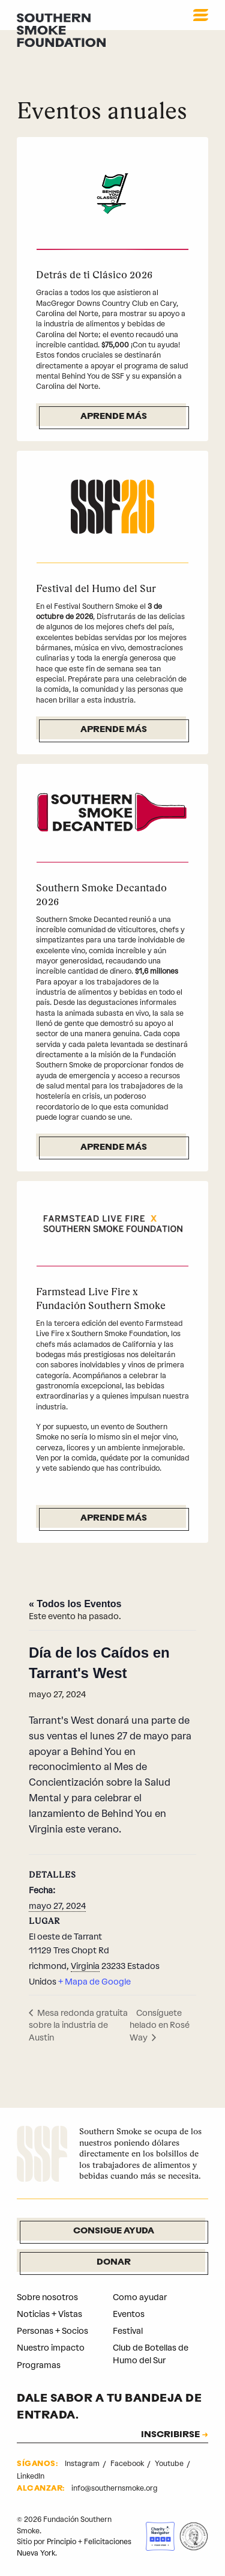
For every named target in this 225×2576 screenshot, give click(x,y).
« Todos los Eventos (75, 1604)
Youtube (170, 2463)
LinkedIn (30, 2476)
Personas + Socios (52, 2331)
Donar (114, 2262)
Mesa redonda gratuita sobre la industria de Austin (78, 2025)
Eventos (129, 2314)
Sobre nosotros (47, 2297)
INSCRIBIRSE (170, 2435)
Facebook (128, 2463)
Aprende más (113, 416)
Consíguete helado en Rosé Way (160, 2025)
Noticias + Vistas (49, 2314)
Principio (61, 2542)
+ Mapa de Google (94, 1982)
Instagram (83, 2463)
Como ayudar (140, 2297)
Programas (39, 2365)
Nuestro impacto (51, 2348)
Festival (128, 2331)
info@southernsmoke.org (114, 2488)
